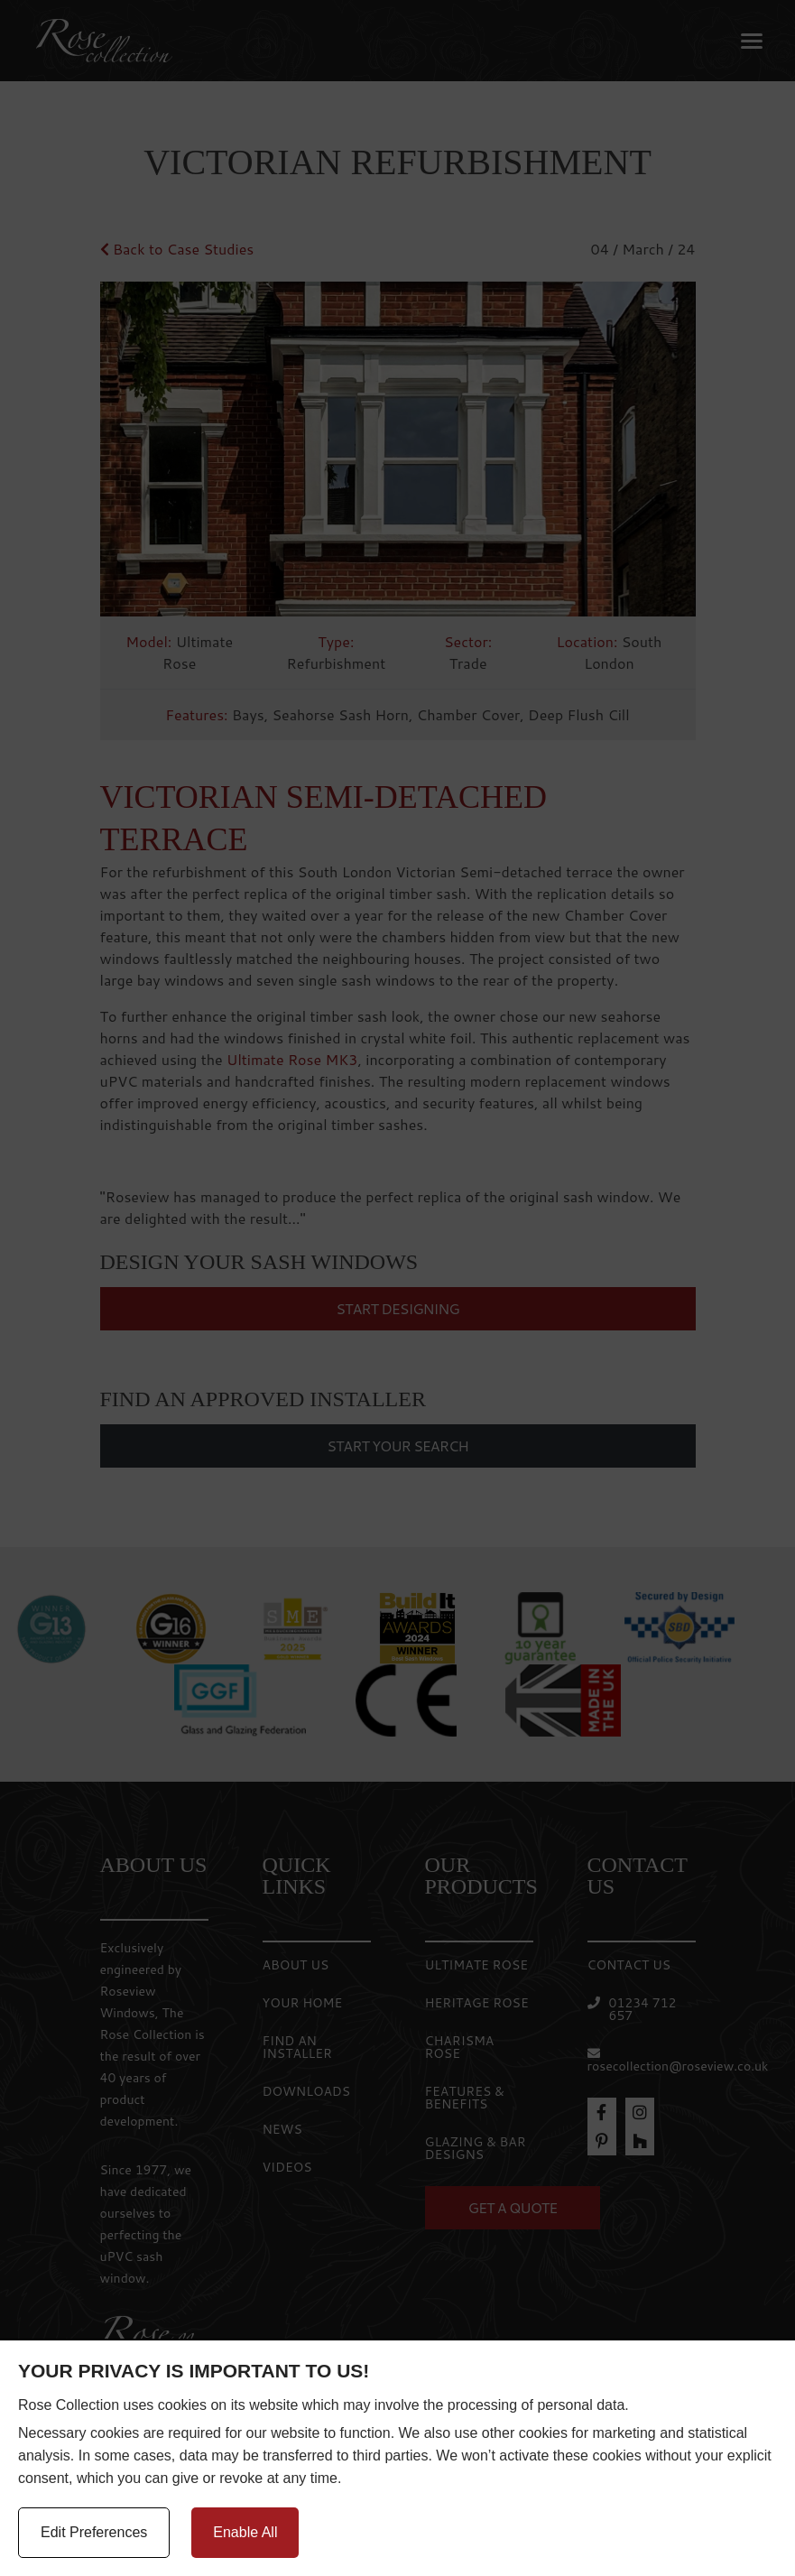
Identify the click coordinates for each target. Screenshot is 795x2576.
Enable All (245, 2532)
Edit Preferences (94, 2532)
